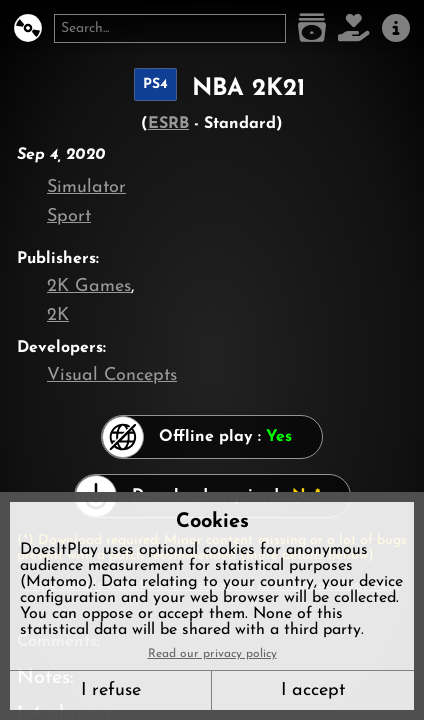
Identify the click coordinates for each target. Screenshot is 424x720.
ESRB (168, 124)
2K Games (89, 286)
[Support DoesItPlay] (354, 28)
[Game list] (312, 28)
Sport (69, 216)
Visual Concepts (112, 375)
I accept (313, 690)
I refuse (111, 690)
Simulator (86, 187)
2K (58, 315)
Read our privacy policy (212, 654)
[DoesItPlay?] (28, 28)
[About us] (396, 28)
